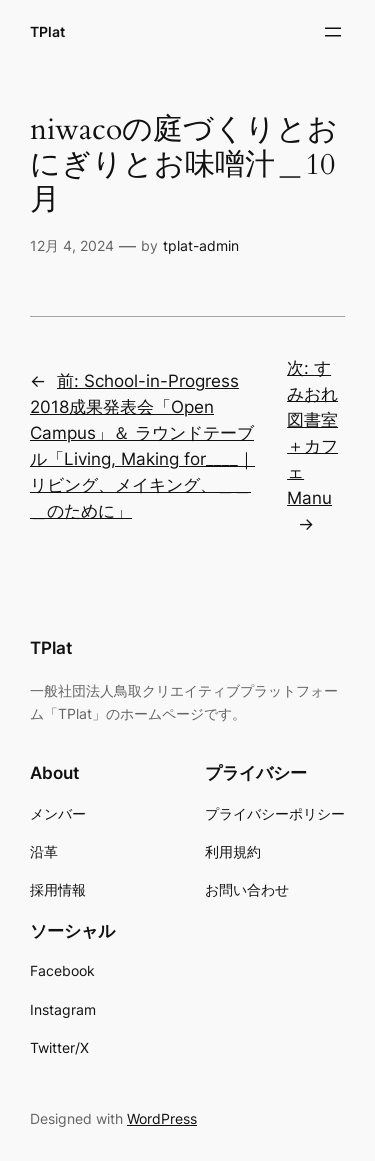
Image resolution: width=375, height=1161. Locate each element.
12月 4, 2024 (72, 245)
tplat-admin (201, 245)
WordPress (162, 1118)
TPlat (47, 31)
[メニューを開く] (333, 32)
